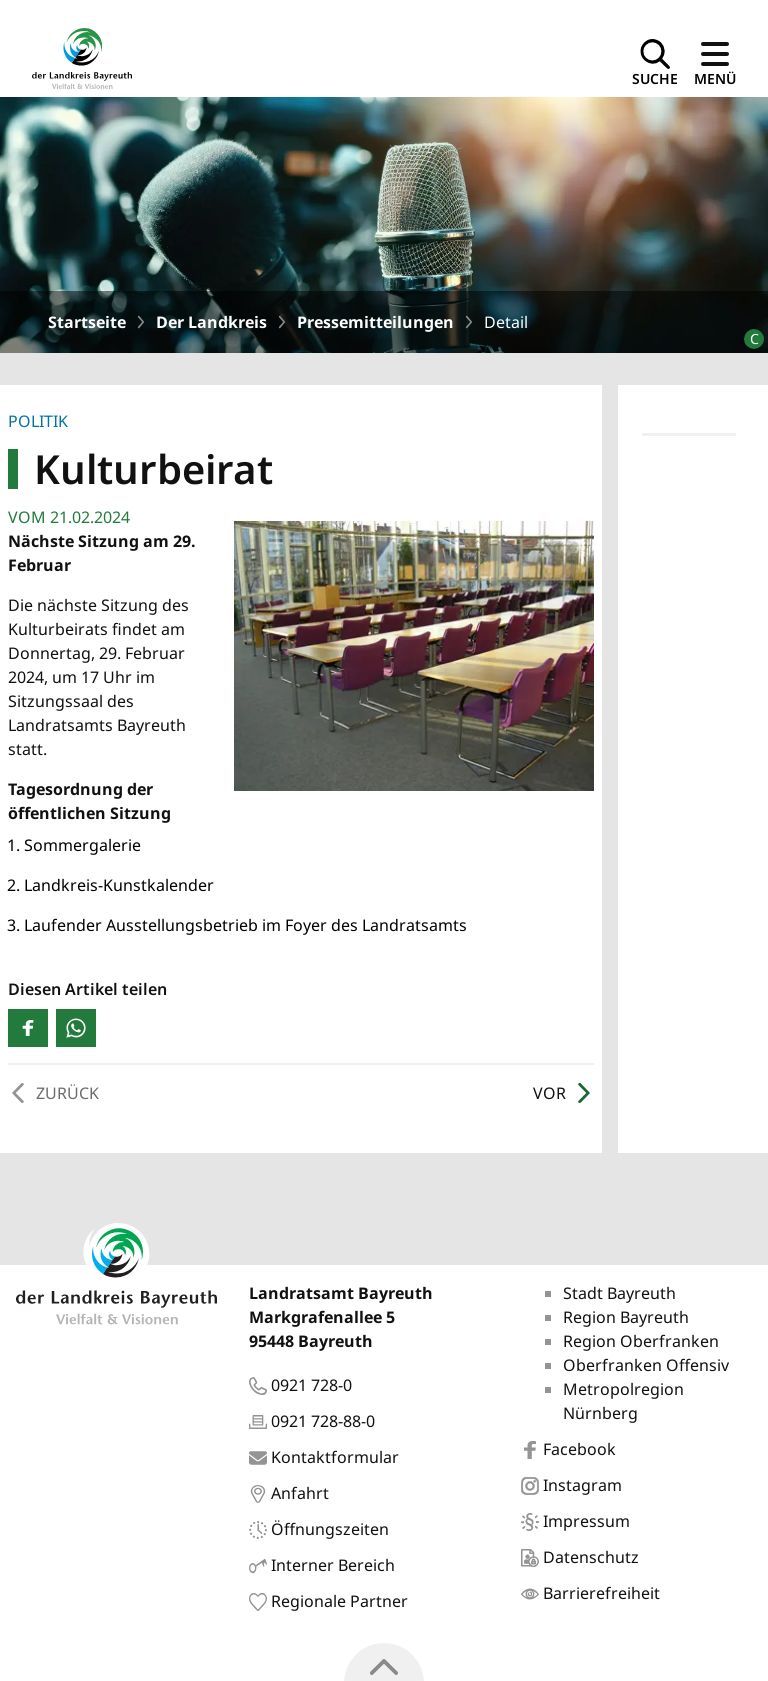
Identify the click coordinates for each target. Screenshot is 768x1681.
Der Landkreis (211, 322)
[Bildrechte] (745, 330)
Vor (563, 1093)
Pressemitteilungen (375, 322)
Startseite (87, 322)
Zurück (53, 1093)
